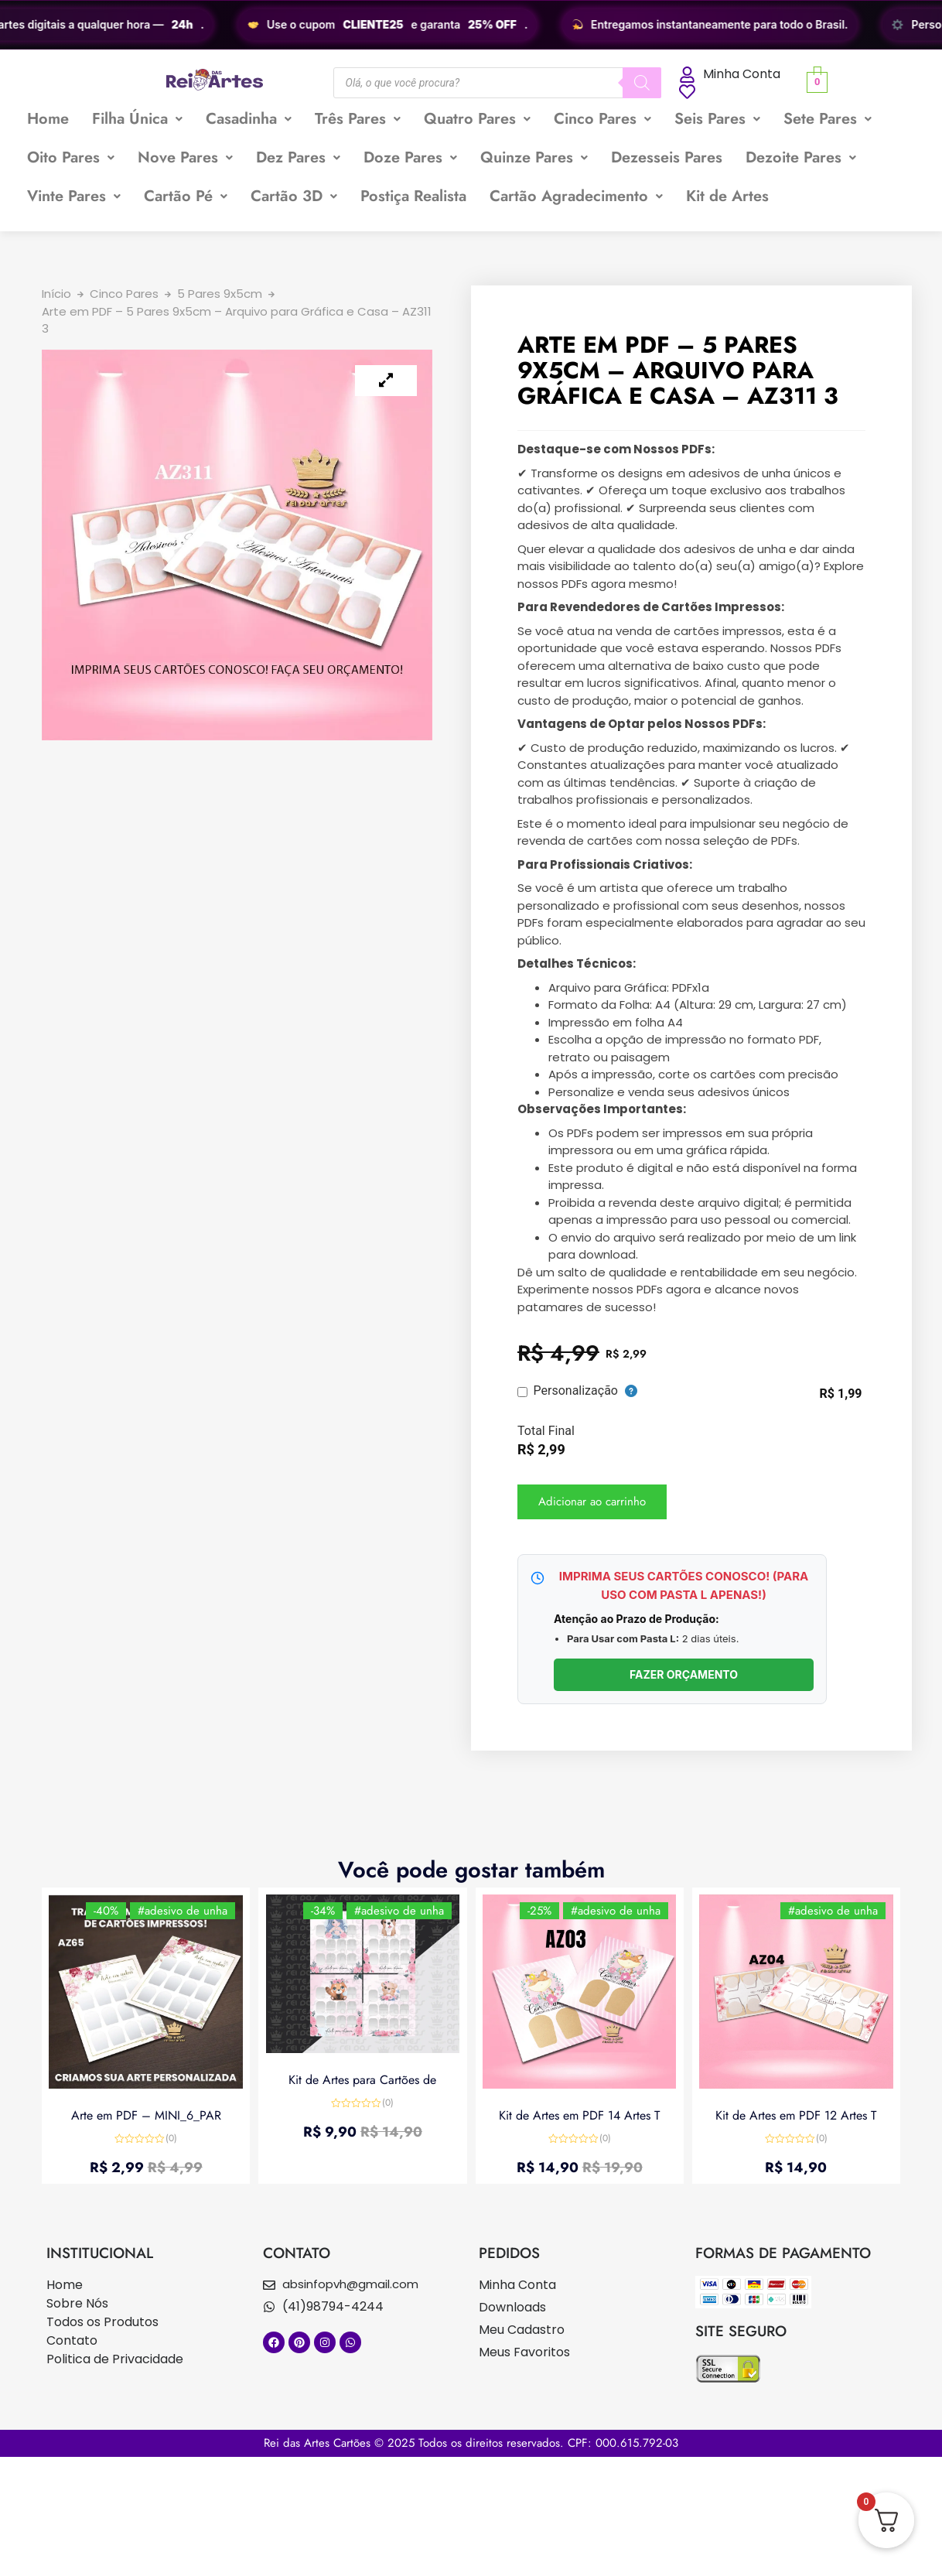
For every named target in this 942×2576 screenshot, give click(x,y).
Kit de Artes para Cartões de (362, 2080)
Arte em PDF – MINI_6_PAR (146, 2114)
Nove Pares (185, 157)
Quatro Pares (477, 119)
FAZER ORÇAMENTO (684, 1674)
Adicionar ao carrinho (592, 1501)
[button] (137, 119)
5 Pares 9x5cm (219, 293)
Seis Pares (717, 119)
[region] (471, 25)
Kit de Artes (727, 196)
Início (56, 293)
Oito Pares (70, 157)
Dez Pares (298, 157)
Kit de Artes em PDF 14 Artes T (579, 2114)
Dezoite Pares (801, 157)
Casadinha (249, 119)
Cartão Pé (185, 196)
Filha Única (137, 119)
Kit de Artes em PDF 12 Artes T (795, 2114)
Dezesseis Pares (666, 157)
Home (48, 119)
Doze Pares (410, 157)
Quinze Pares (534, 157)
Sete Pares (827, 119)
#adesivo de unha (182, 1911)
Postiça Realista (413, 196)
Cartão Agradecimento (576, 196)
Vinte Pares (74, 196)
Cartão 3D (294, 196)
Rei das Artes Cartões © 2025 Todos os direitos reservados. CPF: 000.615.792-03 (471, 2442)
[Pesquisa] (642, 82)
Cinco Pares (602, 119)
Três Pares (358, 119)
